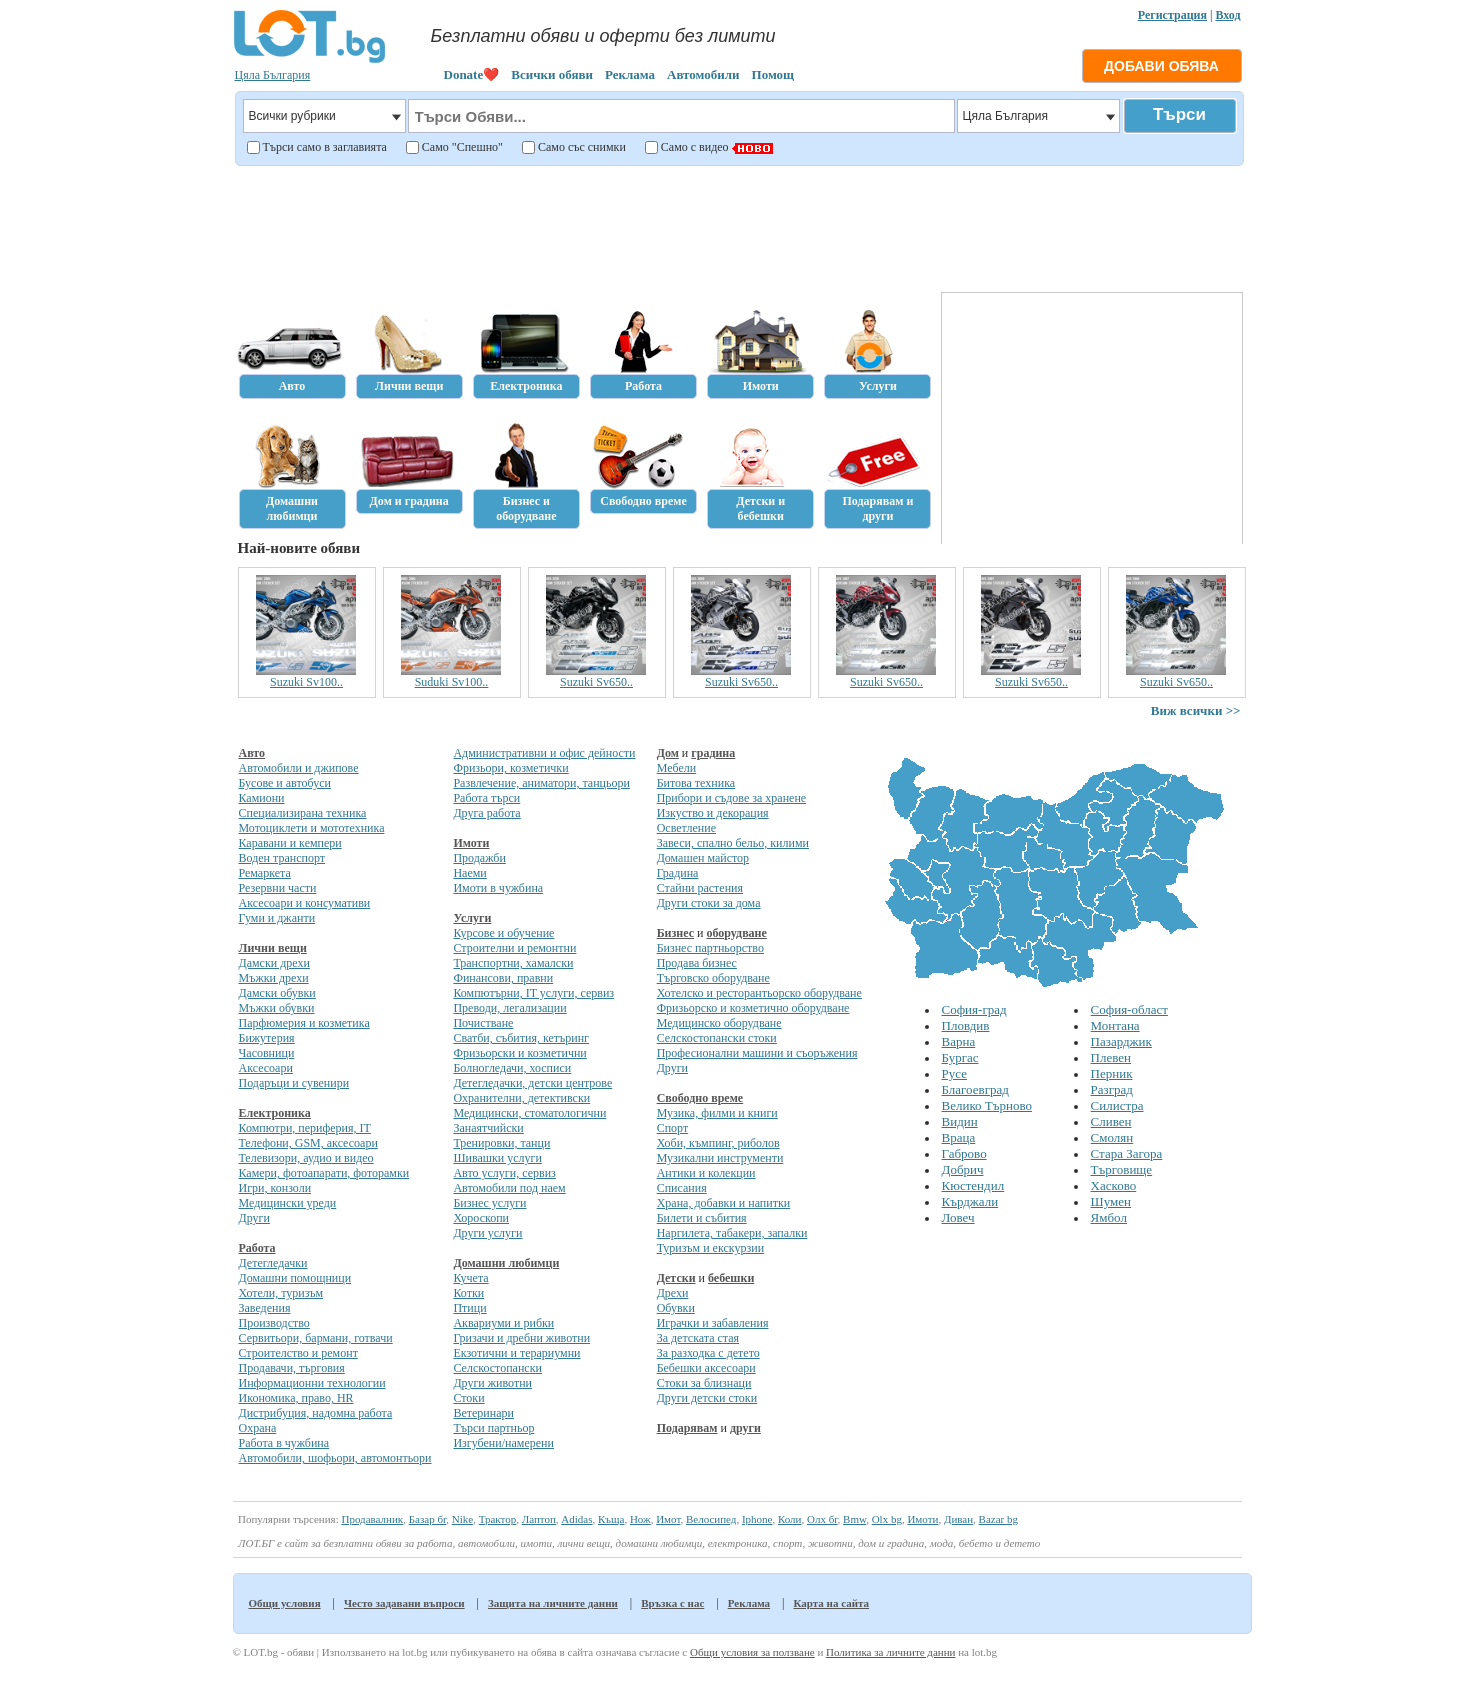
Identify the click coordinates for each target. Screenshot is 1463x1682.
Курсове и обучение (503, 933)
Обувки (676, 1308)
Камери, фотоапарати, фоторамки (324, 1173)
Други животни (492, 1383)
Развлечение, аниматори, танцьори (541, 783)
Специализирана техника (303, 813)
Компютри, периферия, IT (305, 1128)
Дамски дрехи (274, 963)
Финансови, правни (503, 978)
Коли (790, 1519)
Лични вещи (273, 948)
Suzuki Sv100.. (306, 682)
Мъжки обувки (277, 1008)
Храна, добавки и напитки (724, 1203)
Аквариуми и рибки (503, 1323)
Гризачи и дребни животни (521, 1338)
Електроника (275, 1113)
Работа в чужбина (284, 1443)
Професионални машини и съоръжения (757, 1053)
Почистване (483, 1023)
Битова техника (696, 783)
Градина (678, 873)
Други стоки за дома (709, 903)
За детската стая (698, 1338)
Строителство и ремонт (298, 1353)
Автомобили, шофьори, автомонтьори (335, 1458)
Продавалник (372, 1519)
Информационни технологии (312, 1383)
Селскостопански (497, 1368)
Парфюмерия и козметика (304, 1023)
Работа (257, 1248)
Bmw (854, 1519)
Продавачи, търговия (292, 1368)
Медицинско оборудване (719, 1023)
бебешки (731, 1278)
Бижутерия (267, 1038)
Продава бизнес (697, 963)
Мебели (677, 768)
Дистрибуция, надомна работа (316, 1413)
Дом (668, 753)
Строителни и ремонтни (514, 948)
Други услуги (487, 1233)
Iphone (757, 1519)
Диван (958, 1519)
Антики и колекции (706, 1173)
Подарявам (687, 1428)
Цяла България (273, 75)
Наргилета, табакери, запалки (732, 1233)
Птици (469, 1308)
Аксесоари (266, 1068)
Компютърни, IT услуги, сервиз (533, 993)
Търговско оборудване (713, 978)
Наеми (469, 873)
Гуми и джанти (277, 918)
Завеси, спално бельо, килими (733, 843)
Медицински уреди (288, 1203)
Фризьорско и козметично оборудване (753, 1008)
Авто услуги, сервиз (504, 1173)
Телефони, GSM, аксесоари (308, 1143)
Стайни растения (700, 888)
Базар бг (428, 1519)
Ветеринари (483, 1413)
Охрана (258, 1428)
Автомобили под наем (509, 1188)
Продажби (479, 858)
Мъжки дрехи (274, 978)
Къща (611, 1519)
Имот (668, 1519)
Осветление (686, 828)
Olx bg (887, 1519)
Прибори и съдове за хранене (731, 798)
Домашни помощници (295, 1278)
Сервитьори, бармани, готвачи (316, 1338)
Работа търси (486, 798)
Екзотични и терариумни (516, 1353)
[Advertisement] (736, 226)
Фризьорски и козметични (519, 1053)
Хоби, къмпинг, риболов (718, 1143)
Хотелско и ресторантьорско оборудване (759, 993)
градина (713, 753)
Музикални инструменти (720, 1158)
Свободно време (700, 1098)
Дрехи (673, 1293)
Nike (462, 1519)
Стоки (468, 1398)
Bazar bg (998, 1519)
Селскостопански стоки (717, 1038)
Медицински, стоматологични (529, 1113)
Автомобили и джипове (299, 768)
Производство (274, 1323)
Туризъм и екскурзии (710, 1248)
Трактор (498, 1519)
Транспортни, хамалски (513, 963)
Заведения (265, 1308)
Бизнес (675, 933)
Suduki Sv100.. (452, 682)
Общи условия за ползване (752, 1652)
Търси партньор (493, 1428)
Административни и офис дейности (544, 753)
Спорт (673, 1128)
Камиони (262, 798)
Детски (676, 1278)
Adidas (576, 1519)
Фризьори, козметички (510, 768)
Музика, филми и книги (717, 1113)
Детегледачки (273, 1263)
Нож (640, 1519)
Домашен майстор (703, 858)
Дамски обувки (277, 993)
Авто (252, 753)
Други (254, 1218)
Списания (682, 1188)
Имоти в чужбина (498, 888)
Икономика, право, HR (296, 1398)
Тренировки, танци (501, 1143)
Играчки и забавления (713, 1323)
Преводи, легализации (509, 1008)
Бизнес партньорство (710, 948)
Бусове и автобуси (285, 783)
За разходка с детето (708, 1353)
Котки (468, 1293)
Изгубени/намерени (503, 1443)
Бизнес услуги (489, 1203)
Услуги (472, 918)
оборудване (736, 933)
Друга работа (486, 813)
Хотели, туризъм (281, 1293)
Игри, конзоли (275, 1188)
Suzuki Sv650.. (596, 682)
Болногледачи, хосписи (512, 1068)
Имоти (471, 843)
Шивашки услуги (497, 1158)
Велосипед (711, 1519)
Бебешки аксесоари (706, 1368)
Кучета (470, 1278)
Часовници (267, 1053)
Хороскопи (481, 1218)
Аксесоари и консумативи (305, 903)
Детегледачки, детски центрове (532, 1083)
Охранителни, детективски (521, 1098)
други (745, 1428)
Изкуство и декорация (713, 813)
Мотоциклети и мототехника (312, 828)
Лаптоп (539, 1519)
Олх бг (822, 1519)
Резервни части (278, 888)
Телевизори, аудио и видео (306, 1158)
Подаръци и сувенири (294, 1083)
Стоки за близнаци (704, 1383)
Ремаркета (265, 873)
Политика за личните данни (890, 1652)
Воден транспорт (282, 858)
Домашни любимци (506, 1263)
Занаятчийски (488, 1128)
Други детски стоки (707, 1398)
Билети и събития (702, 1218)
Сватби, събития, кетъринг (521, 1038)
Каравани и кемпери (290, 843)
